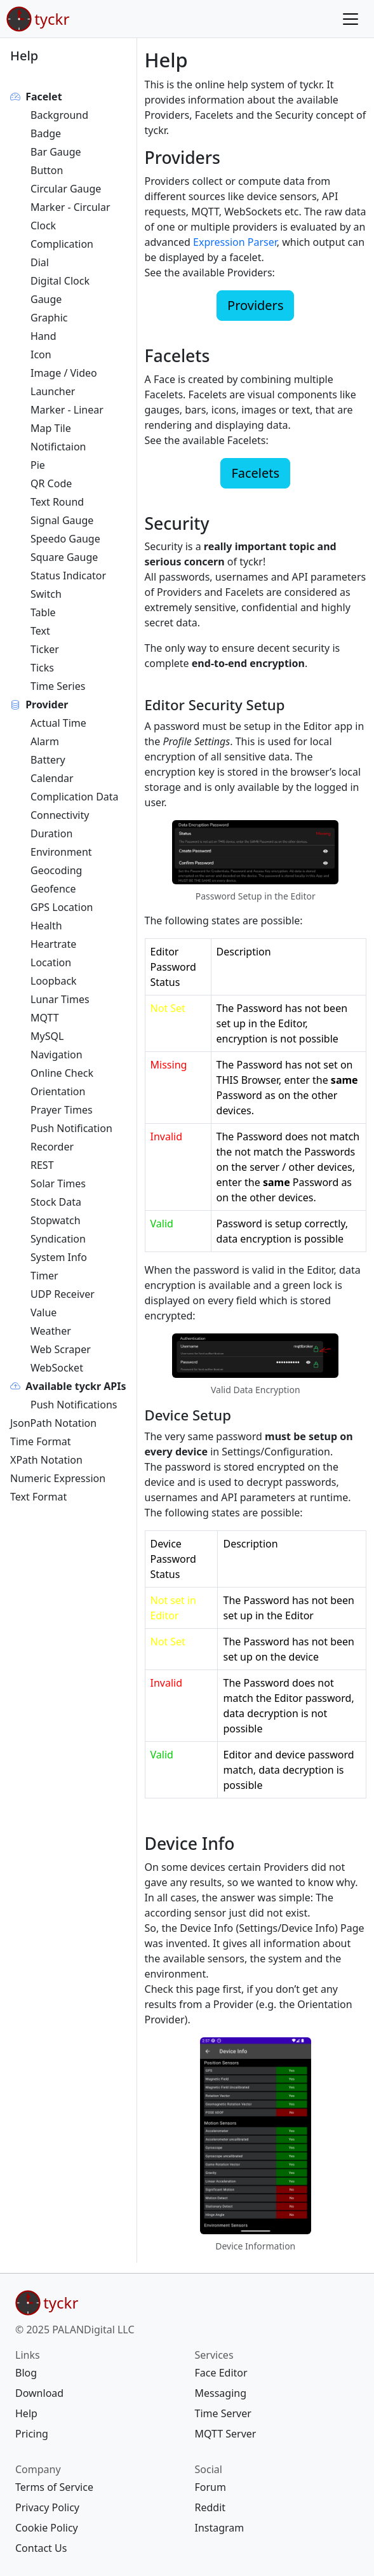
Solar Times (58, 1183)
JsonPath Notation (53, 1423)
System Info (58, 1257)
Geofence (53, 889)
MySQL (46, 1036)
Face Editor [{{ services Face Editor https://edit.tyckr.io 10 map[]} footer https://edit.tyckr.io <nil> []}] (221, 2373)
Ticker (44, 649)
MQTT (44, 1018)
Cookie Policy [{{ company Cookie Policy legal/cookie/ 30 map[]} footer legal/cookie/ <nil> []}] (46, 2528)
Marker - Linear (67, 410)
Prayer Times (61, 1110)
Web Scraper (60, 1349)
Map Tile (50, 428)
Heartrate (53, 944)
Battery (47, 760)
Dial (39, 262)
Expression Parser (235, 242)
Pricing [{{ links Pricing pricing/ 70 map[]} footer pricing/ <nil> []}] (31, 2434)
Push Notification (71, 1128)
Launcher (52, 391)
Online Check (61, 1073)
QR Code (51, 483)
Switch (46, 594)
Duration (51, 833)
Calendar (52, 778)
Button (46, 170)
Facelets (255, 473)
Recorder (52, 1147)
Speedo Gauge (65, 539)
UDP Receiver (62, 1294)
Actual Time (58, 723)
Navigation (56, 1055)
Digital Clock (60, 281)
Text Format (38, 1497)
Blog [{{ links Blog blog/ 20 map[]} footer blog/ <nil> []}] (26, 2373)
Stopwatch (55, 1220)
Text (40, 631)
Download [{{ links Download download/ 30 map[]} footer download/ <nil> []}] (39, 2393)
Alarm (44, 741)
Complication (61, 244)
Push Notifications (73, 1405)
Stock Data (55, 1202)
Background (59, 115)
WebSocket (56, 1368)
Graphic (48, 318)
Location (50, 962)
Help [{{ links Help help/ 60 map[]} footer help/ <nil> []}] (26, 2413)
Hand (43, 336)
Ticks (42, 668)
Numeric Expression (57, 1478)
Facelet (43, 97)
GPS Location (61, 907)
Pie (37, 465)
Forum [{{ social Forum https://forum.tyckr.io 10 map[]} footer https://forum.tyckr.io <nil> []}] (210, 2487)
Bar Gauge (55, 152)
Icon (40, 354)
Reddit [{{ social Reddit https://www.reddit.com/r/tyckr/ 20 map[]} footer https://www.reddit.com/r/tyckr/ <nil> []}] (210, 2507)
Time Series (57, 686)
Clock (43, 226)
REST (42, 1165)
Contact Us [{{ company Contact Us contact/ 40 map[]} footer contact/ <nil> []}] (41, 2548)
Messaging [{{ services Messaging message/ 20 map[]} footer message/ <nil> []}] (221, 2393)
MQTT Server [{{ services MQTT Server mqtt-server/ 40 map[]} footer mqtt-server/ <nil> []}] (226, 2434)
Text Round (57, 502)
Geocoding (56, 870)
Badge (45, 133)
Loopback (53, 981)
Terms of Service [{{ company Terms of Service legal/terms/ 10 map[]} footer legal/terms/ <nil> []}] (54, 2487)
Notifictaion (58, 447)
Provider (46, 704)
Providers (255, 305)
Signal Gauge (61, 520)
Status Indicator (68, 576)
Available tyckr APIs (75, 1386)
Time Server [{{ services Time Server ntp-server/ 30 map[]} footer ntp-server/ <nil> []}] (223, 2413)
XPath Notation (46, 1460)
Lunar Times (60, 999)
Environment (61, 852)
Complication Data (74, 797)
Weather (50, 1331)
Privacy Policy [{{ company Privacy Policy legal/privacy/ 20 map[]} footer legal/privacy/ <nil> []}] (47, 2507)
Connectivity (59, 815)
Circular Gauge (65, 189)
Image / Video (63, 373)
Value (43, 1312)
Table (43, 612)
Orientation (57, 1091)
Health (46, 926)
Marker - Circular (70, 207)
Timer (44, 1276)
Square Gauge (64, 557)
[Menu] (350, 19)
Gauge (46, 299)
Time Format (40, 1441)
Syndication (58, 1239)
